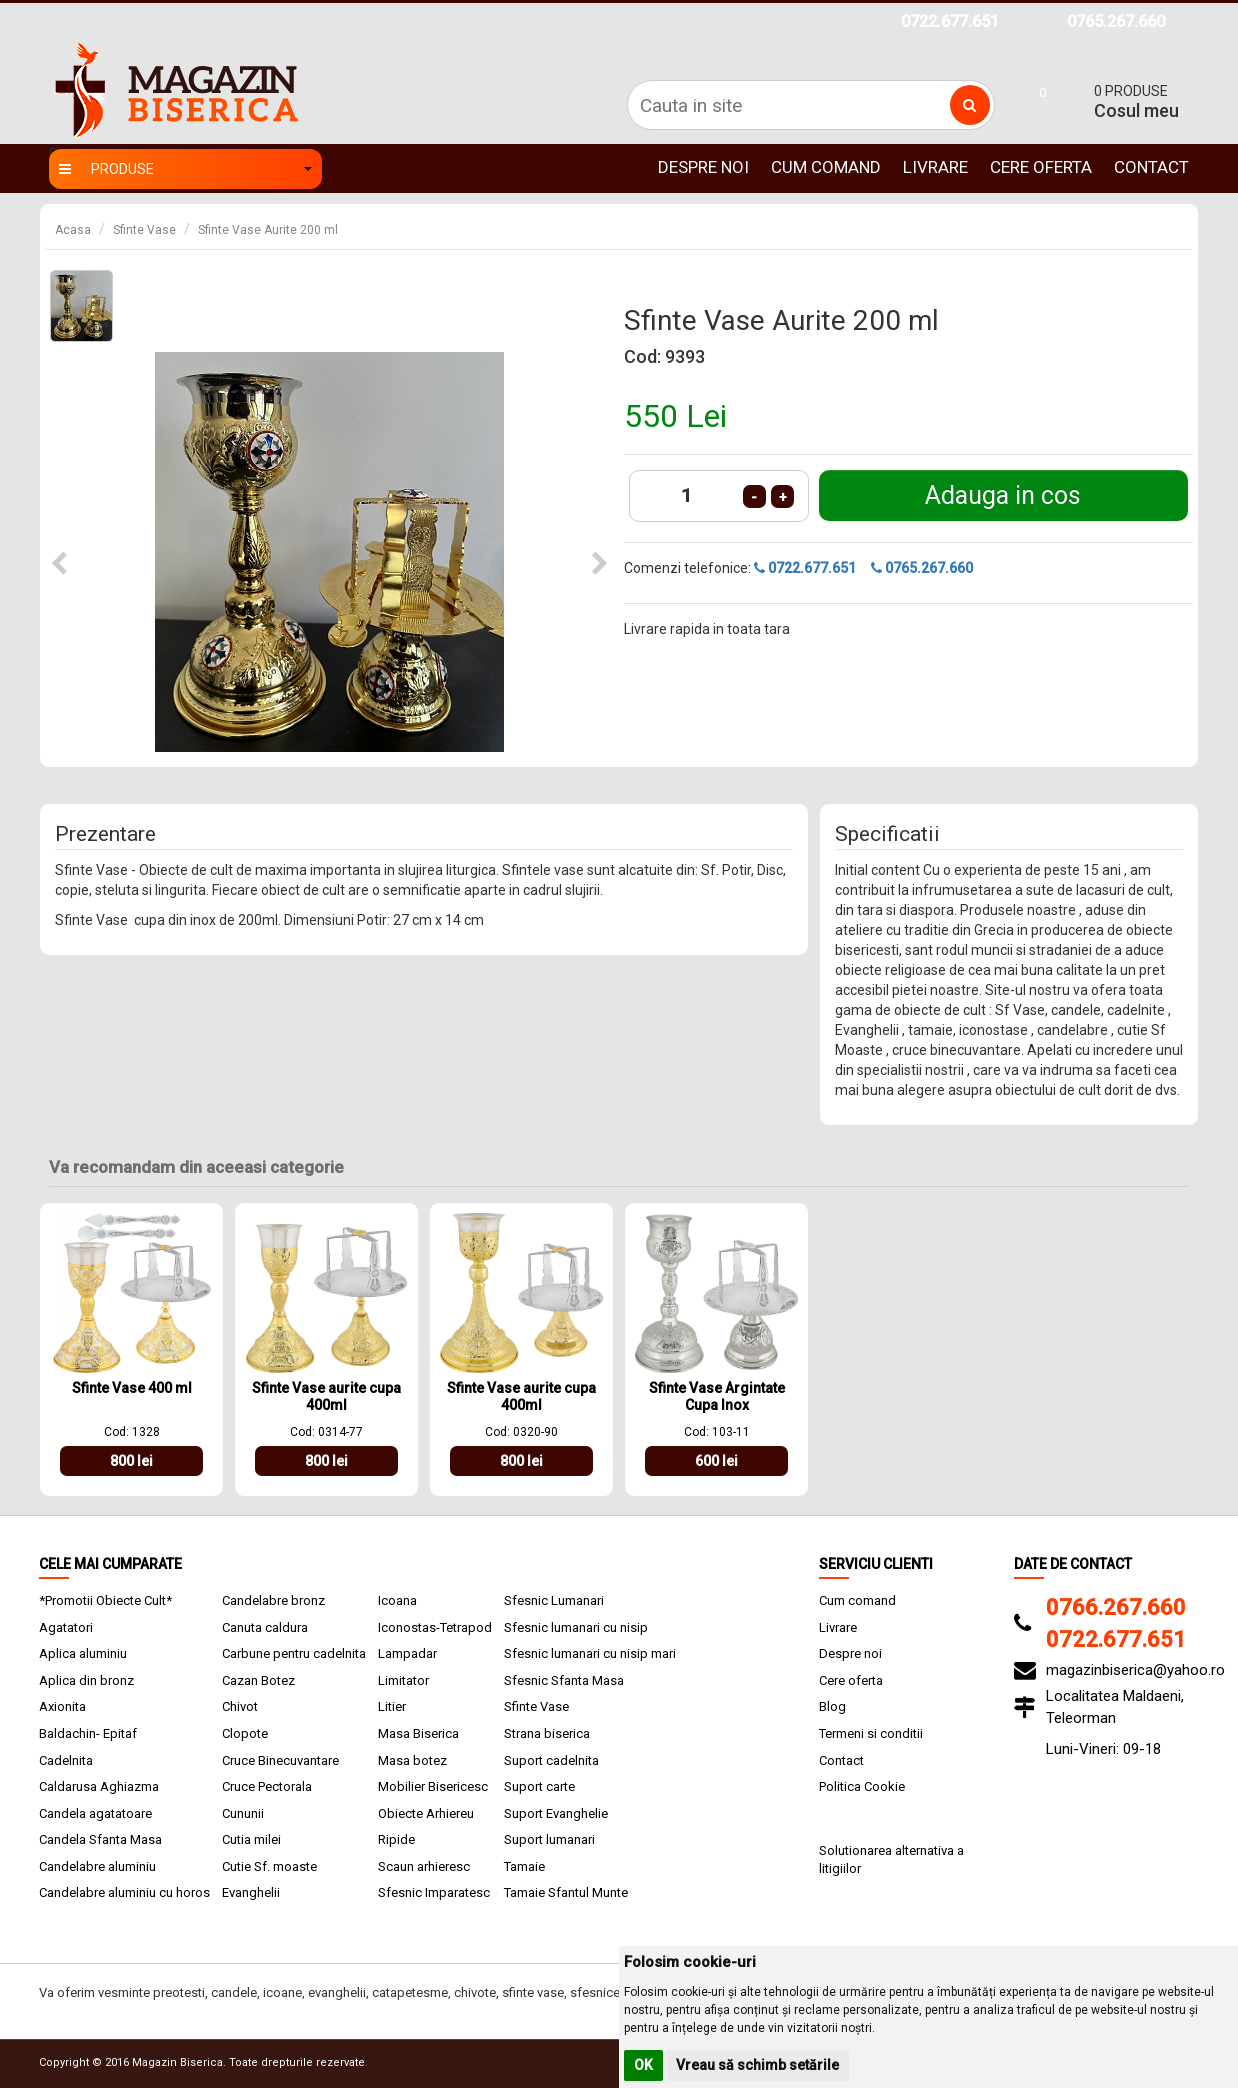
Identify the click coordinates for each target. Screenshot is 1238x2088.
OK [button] (643, 2065)
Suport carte (539, 1786)
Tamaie (524, 1866)
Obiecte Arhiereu (426, 1813)
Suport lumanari (549, 1839)
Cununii (243, 1813)
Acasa (73, 230)
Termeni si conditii (871, 1733)
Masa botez (412, 1760)
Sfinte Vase (144, 230)
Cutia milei (251, 1839)
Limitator (403, 1680)
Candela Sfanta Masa (100, 1839)
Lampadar (407, 1653)
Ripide (396, 1839)
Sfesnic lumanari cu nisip (576, 1627)
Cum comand (826, 167)
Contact (1151, 167)
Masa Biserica (418, 1733)
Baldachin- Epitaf (88, 1733)
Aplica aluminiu (83, 1653)
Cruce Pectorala (267, 1786)
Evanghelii (251, 1892)
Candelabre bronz (273, 1600)
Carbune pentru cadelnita (294, 1653)
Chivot (240, 1706)
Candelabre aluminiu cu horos (124, 1892)
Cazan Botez (258, 1680)
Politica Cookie (862, 1786)
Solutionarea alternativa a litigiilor (891, 1860)
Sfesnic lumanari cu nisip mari (590, 1653)
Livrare (935, 167)
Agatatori (66, 1627)
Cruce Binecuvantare (280, 1760)
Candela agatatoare (95, 1813)
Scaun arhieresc (424, 1866)
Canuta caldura (265, 1627)
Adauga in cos (1003, 495)
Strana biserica (547, 1733)
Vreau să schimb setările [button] (757, 2065)
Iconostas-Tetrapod (435, 1627)
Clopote (245, 1733)
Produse (185, 169)
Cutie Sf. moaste (269, 1866)
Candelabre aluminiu (97, 1866)
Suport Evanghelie (556, 1813)
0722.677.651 (950, 21)
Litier (392, 1706)
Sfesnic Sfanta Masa (564, 1680)
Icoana (397, 1600)
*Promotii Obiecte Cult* (105, 1600)
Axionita (62, 1706)
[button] (59, 564)
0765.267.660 (1116, 21)
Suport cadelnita (551, 1760)
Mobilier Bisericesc (433, 1786)
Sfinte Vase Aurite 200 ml (268, 230)
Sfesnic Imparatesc (434, 1892)
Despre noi (703, 167)
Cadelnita (66, 1760)
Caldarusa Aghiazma (99, 1786)
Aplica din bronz (86, 1680)
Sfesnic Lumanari (554, 1600)
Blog (832, 1706)
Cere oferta (1041, 167)
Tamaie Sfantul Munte (566, 1892)
